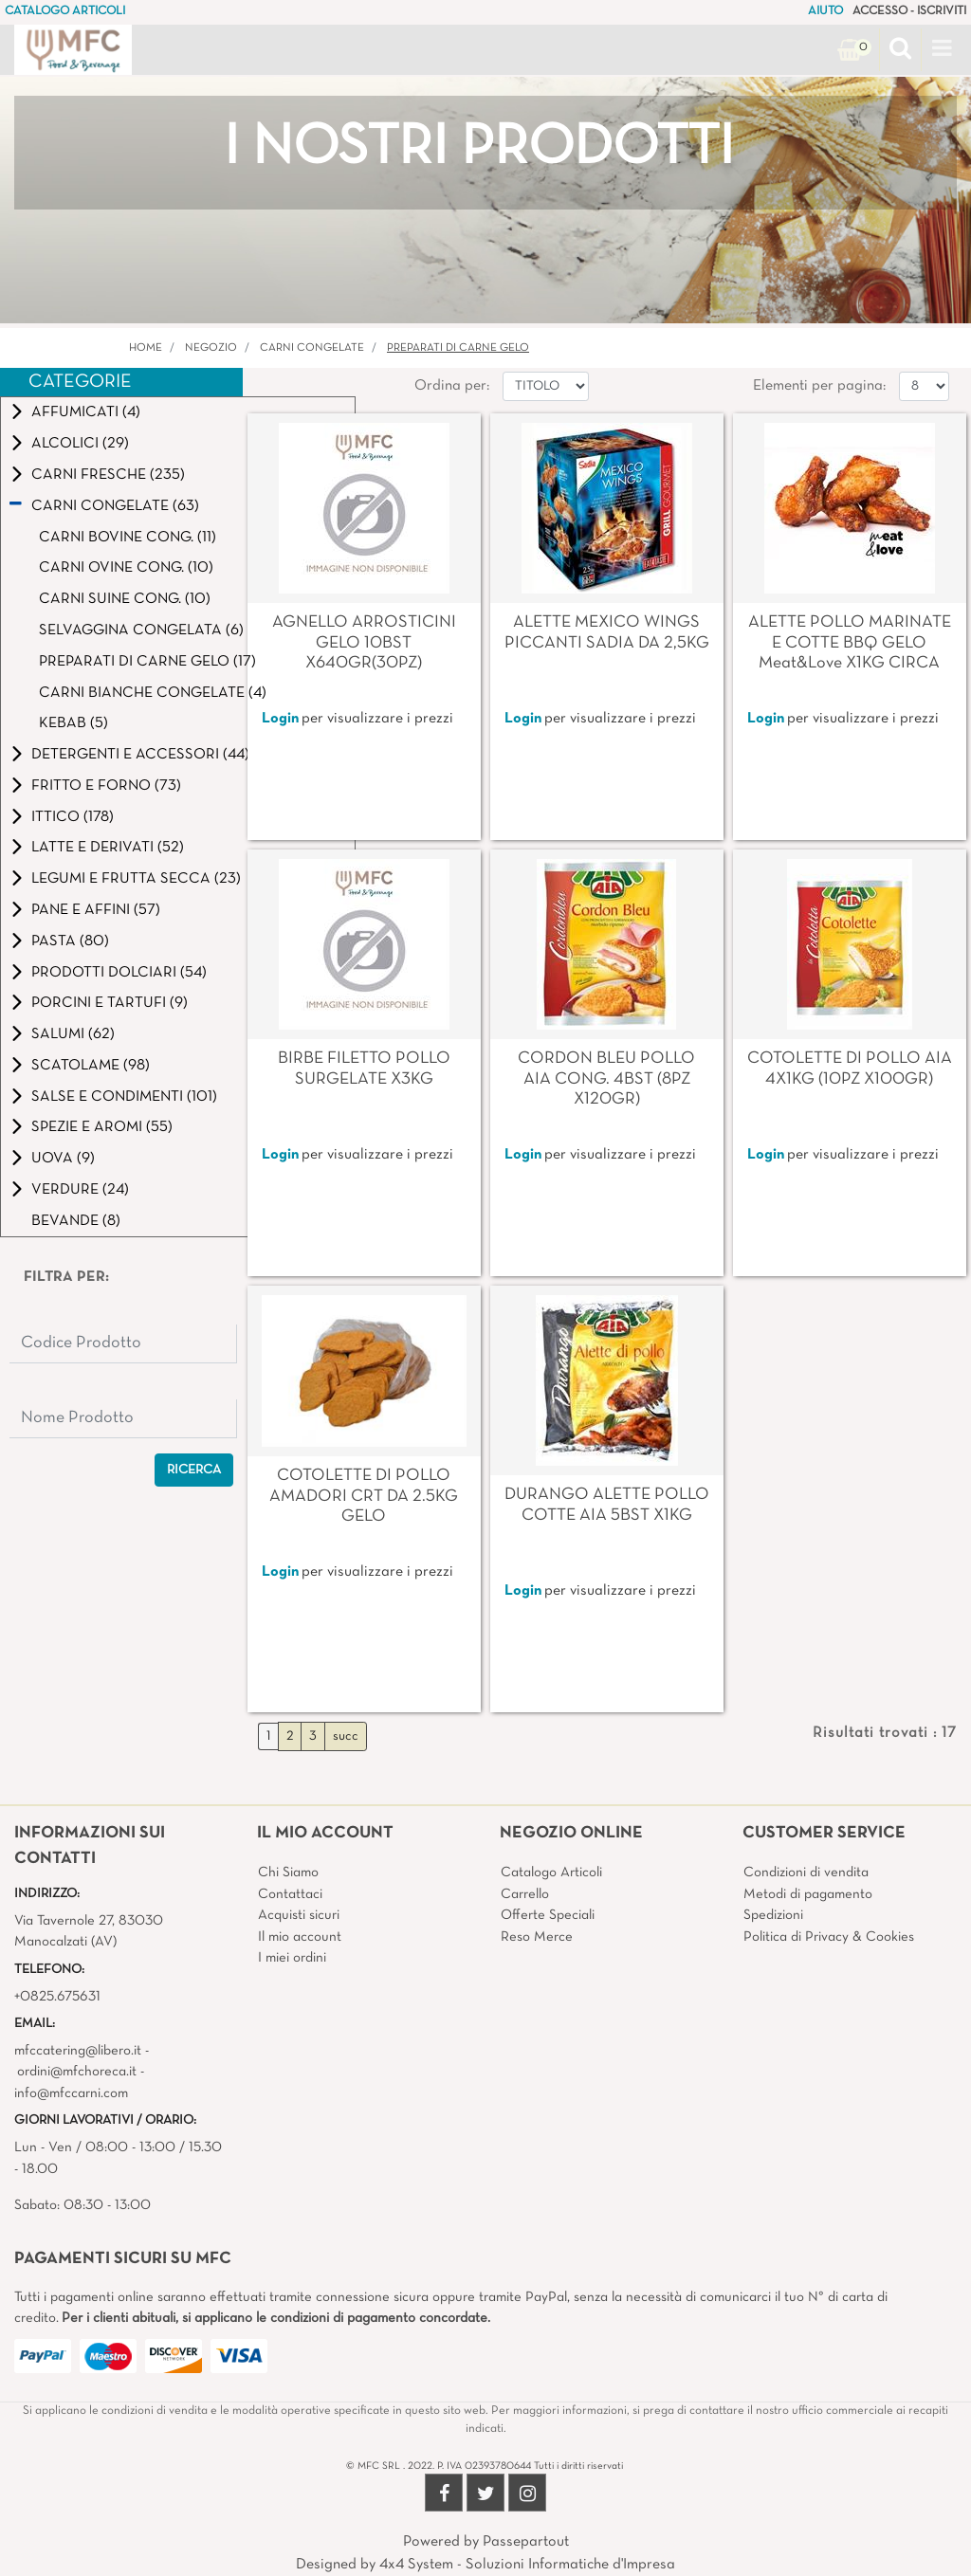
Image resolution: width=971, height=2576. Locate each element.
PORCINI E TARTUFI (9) (109, 1003)
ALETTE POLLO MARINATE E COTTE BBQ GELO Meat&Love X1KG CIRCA (849, 642)
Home (145, 348)
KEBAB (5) (73, 723)
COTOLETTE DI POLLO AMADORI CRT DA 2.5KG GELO (363, 1496)
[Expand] (17, 412)
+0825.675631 (57, 1996)
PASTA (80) (70, 941)
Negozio (211, 348)
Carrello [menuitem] (525, 1894)
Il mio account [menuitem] (299, 1937)
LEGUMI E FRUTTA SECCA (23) (136, 879)
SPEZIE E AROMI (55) (102, 1127)
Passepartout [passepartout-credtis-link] (526, 2542)
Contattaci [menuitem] (290, 1894)
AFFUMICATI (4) (85, 412)
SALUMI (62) (73, 1034)
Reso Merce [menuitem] (537, 1937)
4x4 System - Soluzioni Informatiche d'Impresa (527, 2564)
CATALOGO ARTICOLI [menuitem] (65, 11)
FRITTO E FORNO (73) (106, 786)
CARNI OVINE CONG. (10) (126, 568)
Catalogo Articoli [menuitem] (551, 1872)
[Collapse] (16, 505)
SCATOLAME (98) (90, 1065)
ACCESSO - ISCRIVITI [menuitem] (909, 11)
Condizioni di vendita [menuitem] (806, 1872)
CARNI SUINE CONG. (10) (125, 599)
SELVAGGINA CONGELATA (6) (141, 630)
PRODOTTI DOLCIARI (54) (119, 972)
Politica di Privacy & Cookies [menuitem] (828, 1937)
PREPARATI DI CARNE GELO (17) (147, 661)
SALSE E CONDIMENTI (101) (124, 1097)
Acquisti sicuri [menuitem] (298, 1915)
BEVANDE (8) (75, 1221)
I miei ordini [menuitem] (292, 1957)
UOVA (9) (63, 1158)
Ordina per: (451, 386)
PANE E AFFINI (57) (95, 910)
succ (345, 1736)
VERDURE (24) (80, 1190)
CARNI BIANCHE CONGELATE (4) (152, 693)
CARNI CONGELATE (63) (115, 506)
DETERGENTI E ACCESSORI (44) (140, 754)
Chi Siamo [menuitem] (288, 1872)
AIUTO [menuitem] (825, 11)
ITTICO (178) (72, 817)
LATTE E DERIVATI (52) (107, 847)
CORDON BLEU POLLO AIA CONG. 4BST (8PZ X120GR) (606, 1078)
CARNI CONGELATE (312, 348)
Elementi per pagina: (819, 386)
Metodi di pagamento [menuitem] (807, 1894)
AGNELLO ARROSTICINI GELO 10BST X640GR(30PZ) (364, 642)
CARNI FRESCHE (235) (108, 475)
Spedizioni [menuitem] (773, 1915)
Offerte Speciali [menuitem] (548, 1915)
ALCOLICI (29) (80, 443)
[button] (194, 1470)
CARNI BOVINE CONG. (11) (127, 537)
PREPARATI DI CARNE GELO (458, 348)
